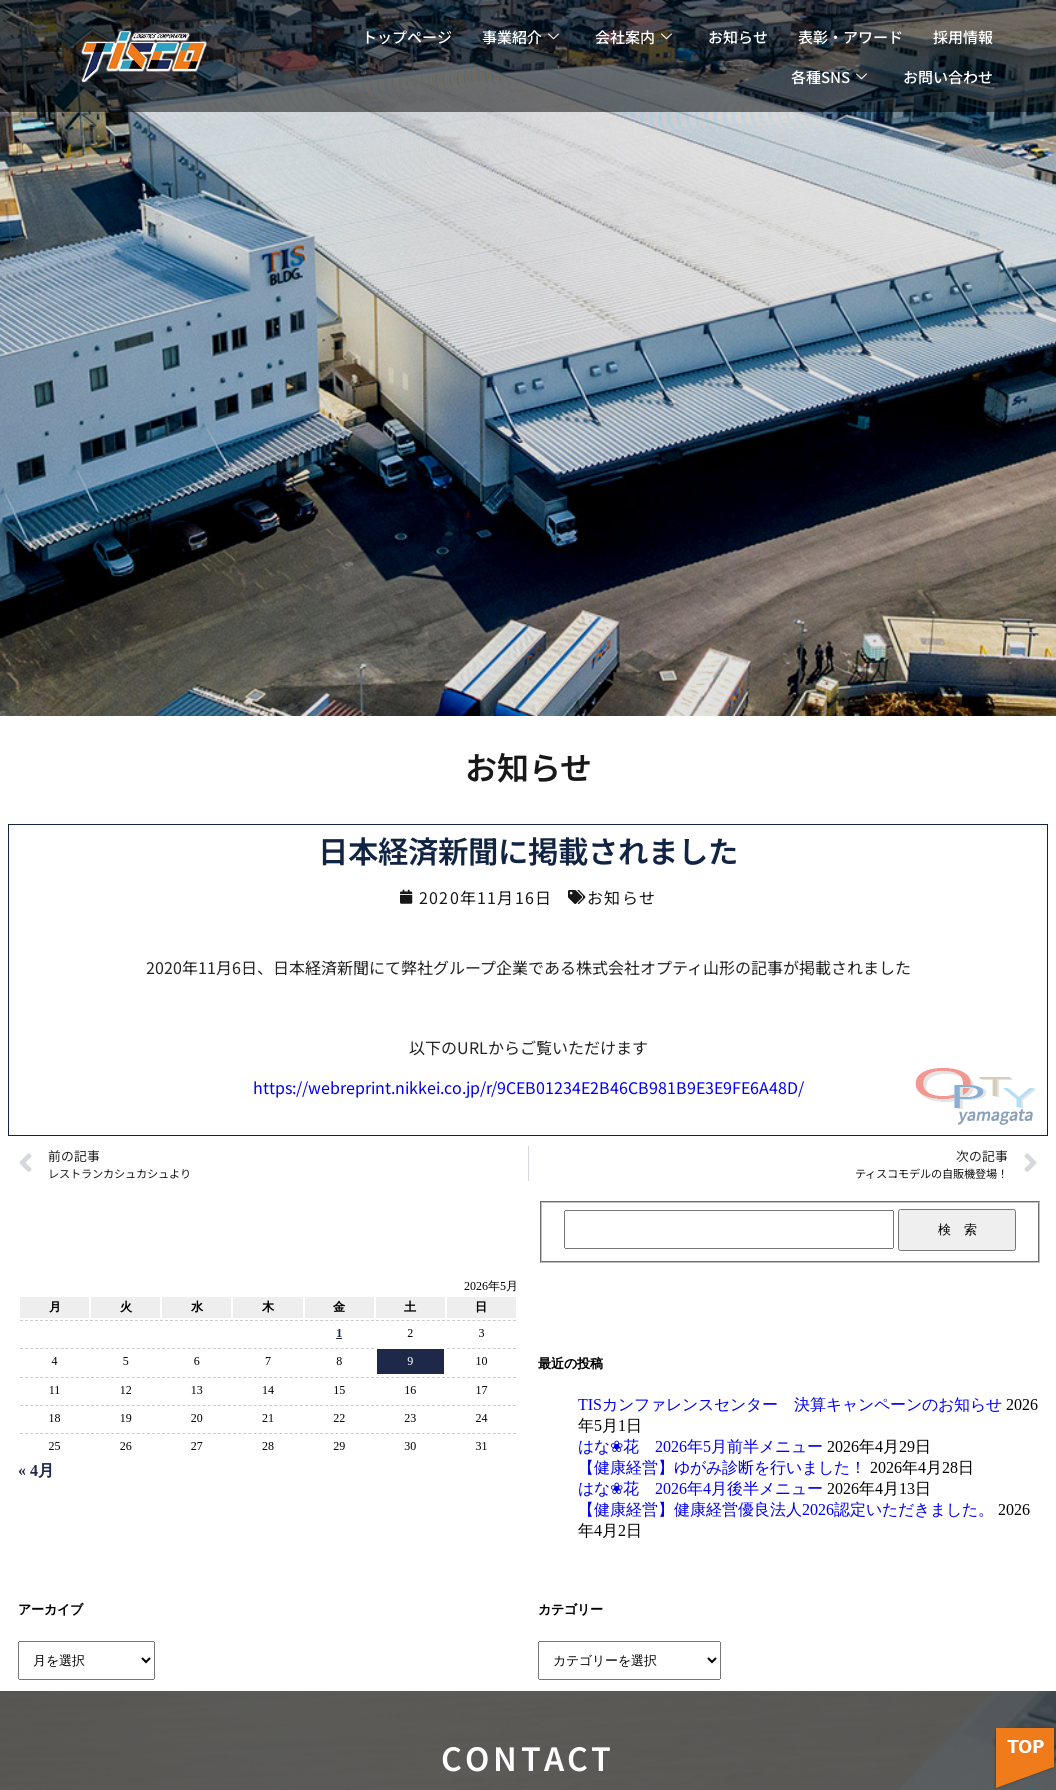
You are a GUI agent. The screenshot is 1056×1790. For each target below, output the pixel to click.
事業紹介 (520, 36)
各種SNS (829, 76)
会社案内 (633, 36)
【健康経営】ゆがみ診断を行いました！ (722, 1467)
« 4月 (36, 1470)
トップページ (407, 36)
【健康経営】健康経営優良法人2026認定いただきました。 (786, 1509)
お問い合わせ (948, 76)
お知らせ (738, 36)
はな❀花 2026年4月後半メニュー (700, 1488)
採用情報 (963, 36)
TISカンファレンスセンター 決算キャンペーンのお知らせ (790, 1404)
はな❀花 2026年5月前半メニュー (700, 1446)
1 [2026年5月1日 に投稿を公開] (339, 1333)
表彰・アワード (850, 36)
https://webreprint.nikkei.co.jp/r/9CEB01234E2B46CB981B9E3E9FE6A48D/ (528, 1087)
